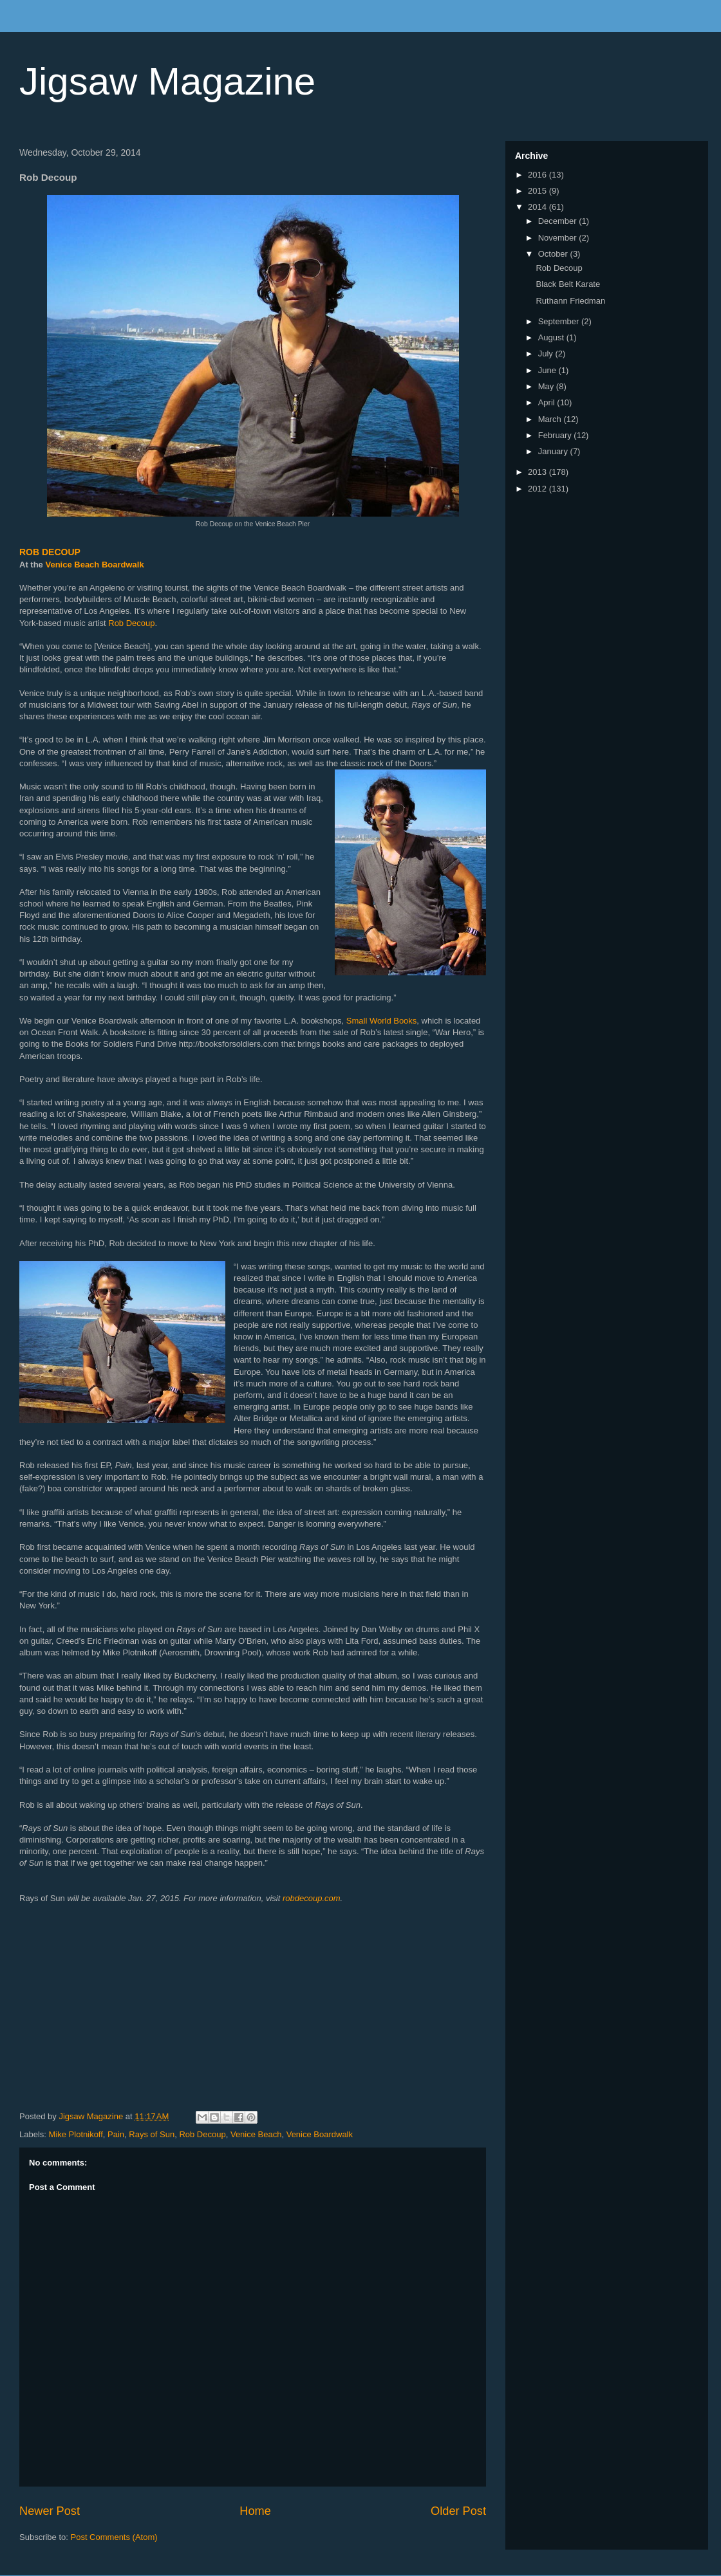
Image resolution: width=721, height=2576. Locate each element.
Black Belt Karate (568, 284)
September (559, 321)
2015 (538, 191)
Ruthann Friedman (570, 301)
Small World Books (381, 1021)
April (547, 402)
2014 (538, 207)
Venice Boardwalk (319, 2134)
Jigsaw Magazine (167, 81)
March (551, 419)
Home (255, 2511)
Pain (116, 2134)
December (558, 221)
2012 (538, 488)
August (552, 337)
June (548, 370)
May (547, 386)
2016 (538, 174)
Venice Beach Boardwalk (94, 564)
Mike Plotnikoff (76, 2134)
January (554, 451)
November (558, 238)
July (547, 353)
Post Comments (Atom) (114, 2537)
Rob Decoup (131, 623)
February (556, 435)
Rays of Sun (151, 2134)
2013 (538, 472)
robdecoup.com (312, 1898)
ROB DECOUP (49, 552)
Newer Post (49, 2511)
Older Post (458, 2511)
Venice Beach (256, 2134)
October (554, 254)
